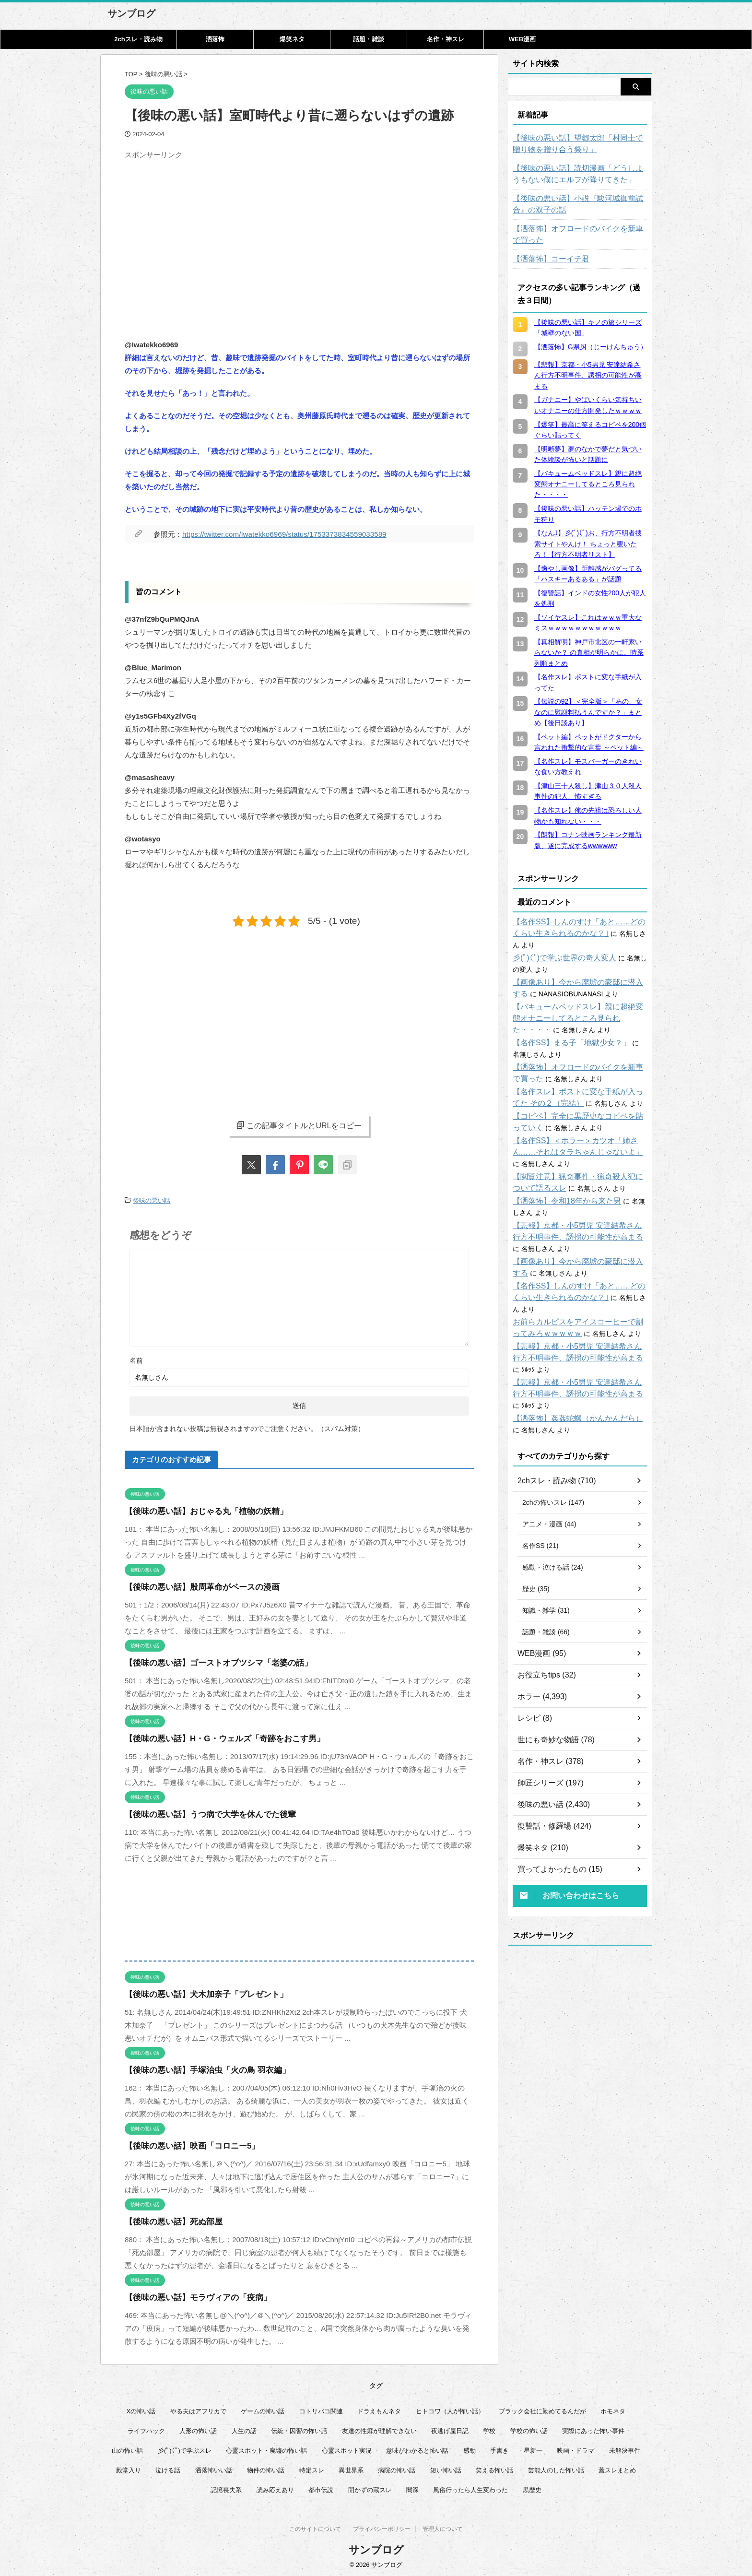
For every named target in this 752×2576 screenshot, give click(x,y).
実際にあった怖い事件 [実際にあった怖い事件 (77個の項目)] (593, 2428)
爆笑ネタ (292, 39)
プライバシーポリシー (382, 2528)
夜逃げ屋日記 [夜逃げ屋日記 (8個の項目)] (450, 2428)
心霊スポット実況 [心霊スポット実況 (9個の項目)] (347, 2448)
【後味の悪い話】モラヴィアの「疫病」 (189, 2295)
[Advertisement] (205, 231)
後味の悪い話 (151, 1199)
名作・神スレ (445, 39)
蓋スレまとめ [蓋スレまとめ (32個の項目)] (617, 2467)
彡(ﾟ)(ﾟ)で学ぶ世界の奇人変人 (558, 946)
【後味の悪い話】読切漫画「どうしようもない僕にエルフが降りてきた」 (580, 174)
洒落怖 (215, 39)
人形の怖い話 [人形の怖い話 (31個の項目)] (198, 2428)
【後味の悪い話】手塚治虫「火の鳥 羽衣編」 (197, 2068)
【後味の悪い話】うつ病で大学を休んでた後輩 (200, 1812)
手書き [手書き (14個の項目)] (499, 2448)
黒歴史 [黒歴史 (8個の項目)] (532, 2487)
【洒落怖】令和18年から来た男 (560, 1189)
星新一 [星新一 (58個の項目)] (533, 2448)
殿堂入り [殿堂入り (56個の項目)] (128, 2467)
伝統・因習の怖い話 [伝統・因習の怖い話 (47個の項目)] (299, 2428)
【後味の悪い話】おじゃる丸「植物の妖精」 (197, 1509)
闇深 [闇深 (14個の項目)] (412, 2487)
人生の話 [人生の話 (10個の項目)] (244, 2428)
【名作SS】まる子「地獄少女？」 (564, 1031)
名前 (136, 1358)
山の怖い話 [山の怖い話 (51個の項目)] (127, 2448)
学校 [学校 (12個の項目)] (489, 2428)
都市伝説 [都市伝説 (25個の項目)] (320, 2487)
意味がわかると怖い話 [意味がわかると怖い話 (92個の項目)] (417, 2448)
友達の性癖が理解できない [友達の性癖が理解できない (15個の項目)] (379, 2428)
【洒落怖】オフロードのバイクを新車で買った (580, 234)
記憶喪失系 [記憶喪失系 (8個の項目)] (226, 2487)
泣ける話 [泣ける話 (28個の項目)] (167, 2467)
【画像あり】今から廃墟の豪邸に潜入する (576, 971)
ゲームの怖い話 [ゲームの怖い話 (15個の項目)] (262, 2408)
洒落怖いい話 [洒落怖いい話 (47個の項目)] (214, 2467)
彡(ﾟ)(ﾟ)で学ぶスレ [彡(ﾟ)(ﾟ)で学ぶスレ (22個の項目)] (185, 2448)
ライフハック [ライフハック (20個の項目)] (146, 2428)
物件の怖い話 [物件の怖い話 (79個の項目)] (265, 2467)
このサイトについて (315, 2528)
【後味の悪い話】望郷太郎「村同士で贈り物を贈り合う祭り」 (580, 144)
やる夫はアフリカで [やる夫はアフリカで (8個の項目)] (198, 2408)
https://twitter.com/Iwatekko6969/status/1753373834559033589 (284, 534)
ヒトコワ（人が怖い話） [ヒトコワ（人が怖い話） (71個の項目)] (450, 2408)
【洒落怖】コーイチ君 (546, 259)
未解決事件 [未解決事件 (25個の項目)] (624, 2448)
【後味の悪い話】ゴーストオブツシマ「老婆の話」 (207, 1660)
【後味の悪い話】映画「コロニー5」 (184, 2143)
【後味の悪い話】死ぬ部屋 (168, 2219)
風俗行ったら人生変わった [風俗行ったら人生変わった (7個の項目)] (470, 2487)
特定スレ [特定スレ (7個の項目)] (311, 2467)
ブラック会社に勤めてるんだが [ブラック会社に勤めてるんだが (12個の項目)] (542, 2408)
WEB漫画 (522, 39)
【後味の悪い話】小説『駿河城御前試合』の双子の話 (580, 204)
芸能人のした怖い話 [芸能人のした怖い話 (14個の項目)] (556, 2467)
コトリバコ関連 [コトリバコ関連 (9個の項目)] (321, 2408)
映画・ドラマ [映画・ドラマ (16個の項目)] (575, 2448)
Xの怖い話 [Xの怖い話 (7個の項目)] (141, 2408)
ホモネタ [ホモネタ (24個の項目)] (612, 2408)
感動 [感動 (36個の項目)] (469, 2448)
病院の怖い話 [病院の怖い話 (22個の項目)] (396, 2467)
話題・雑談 (368, 39)
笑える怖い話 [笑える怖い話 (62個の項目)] (494, 2467)
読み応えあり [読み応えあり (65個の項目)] (275, 2487)
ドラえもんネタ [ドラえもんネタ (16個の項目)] (379, 2408)
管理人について (443, 2528)
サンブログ (131, 13)
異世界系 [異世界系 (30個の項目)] (351, 2467)
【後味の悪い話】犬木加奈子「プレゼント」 (197, 1992)
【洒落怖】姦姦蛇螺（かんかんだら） (570, 1372)
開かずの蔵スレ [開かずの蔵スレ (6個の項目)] (370, 2487)
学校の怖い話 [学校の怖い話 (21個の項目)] (529, 2428)
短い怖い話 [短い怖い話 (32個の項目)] (445, 2467)
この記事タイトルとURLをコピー (299, 1125)
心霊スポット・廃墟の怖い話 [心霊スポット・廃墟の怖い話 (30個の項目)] (266, 2448)
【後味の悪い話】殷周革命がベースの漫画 (193, 1585)
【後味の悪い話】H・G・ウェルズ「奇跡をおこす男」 (213, 1736)
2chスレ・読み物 (138, 39)
